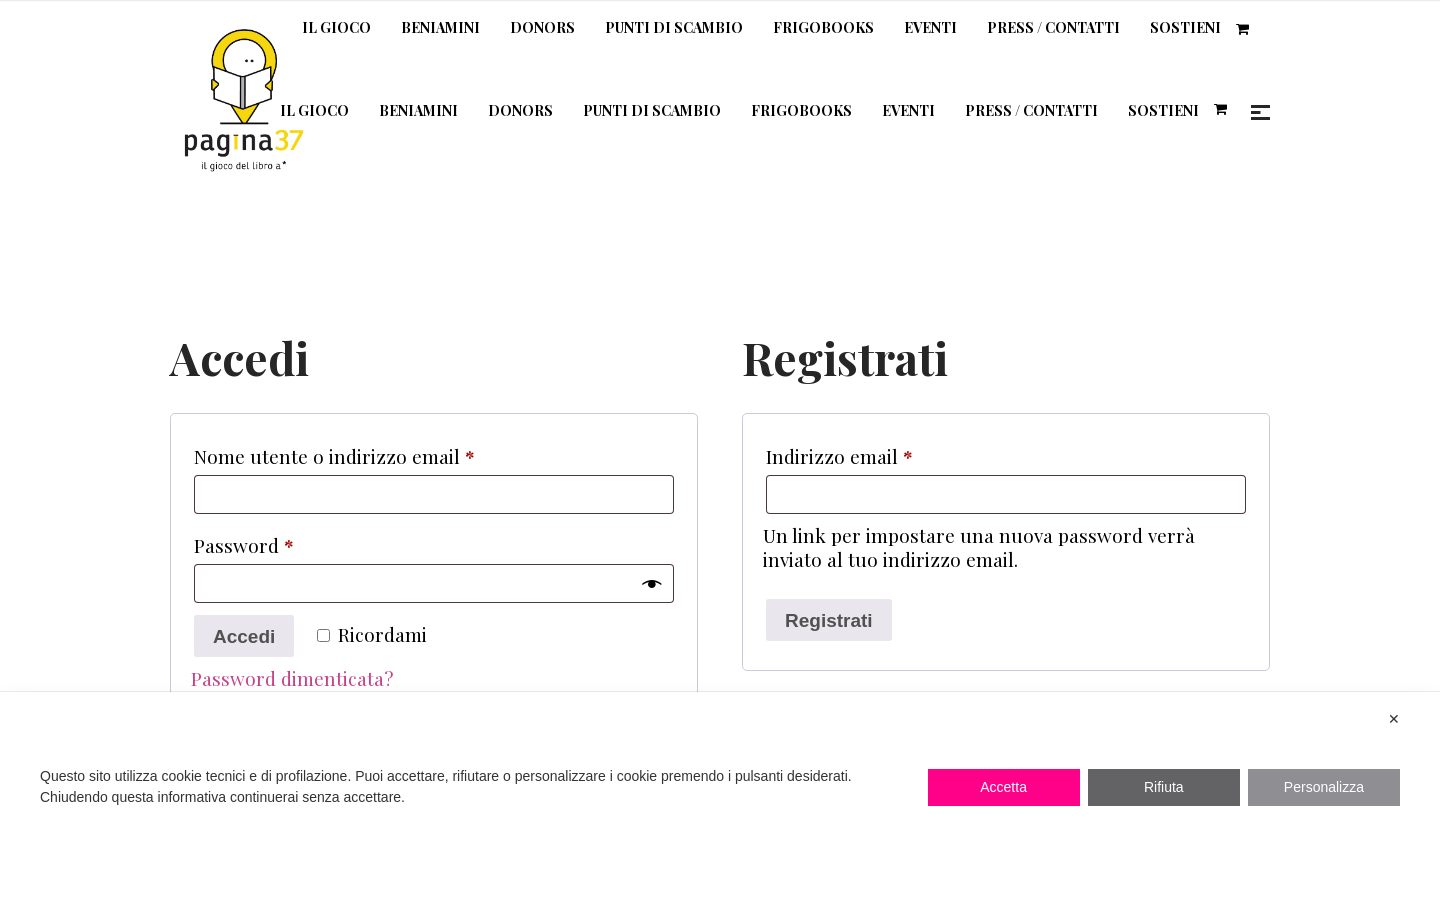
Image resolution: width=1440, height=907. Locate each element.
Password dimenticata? (292, 678)
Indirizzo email (878, 453)
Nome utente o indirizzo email (373, 453)
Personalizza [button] (1324, 787)
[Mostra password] (651, 583)
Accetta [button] (1003, 787)
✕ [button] (1394, 719)
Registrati (829, 620)
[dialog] (720, 799)
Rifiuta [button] (1164, 787)
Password (283, 542)
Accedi (244, 636)
